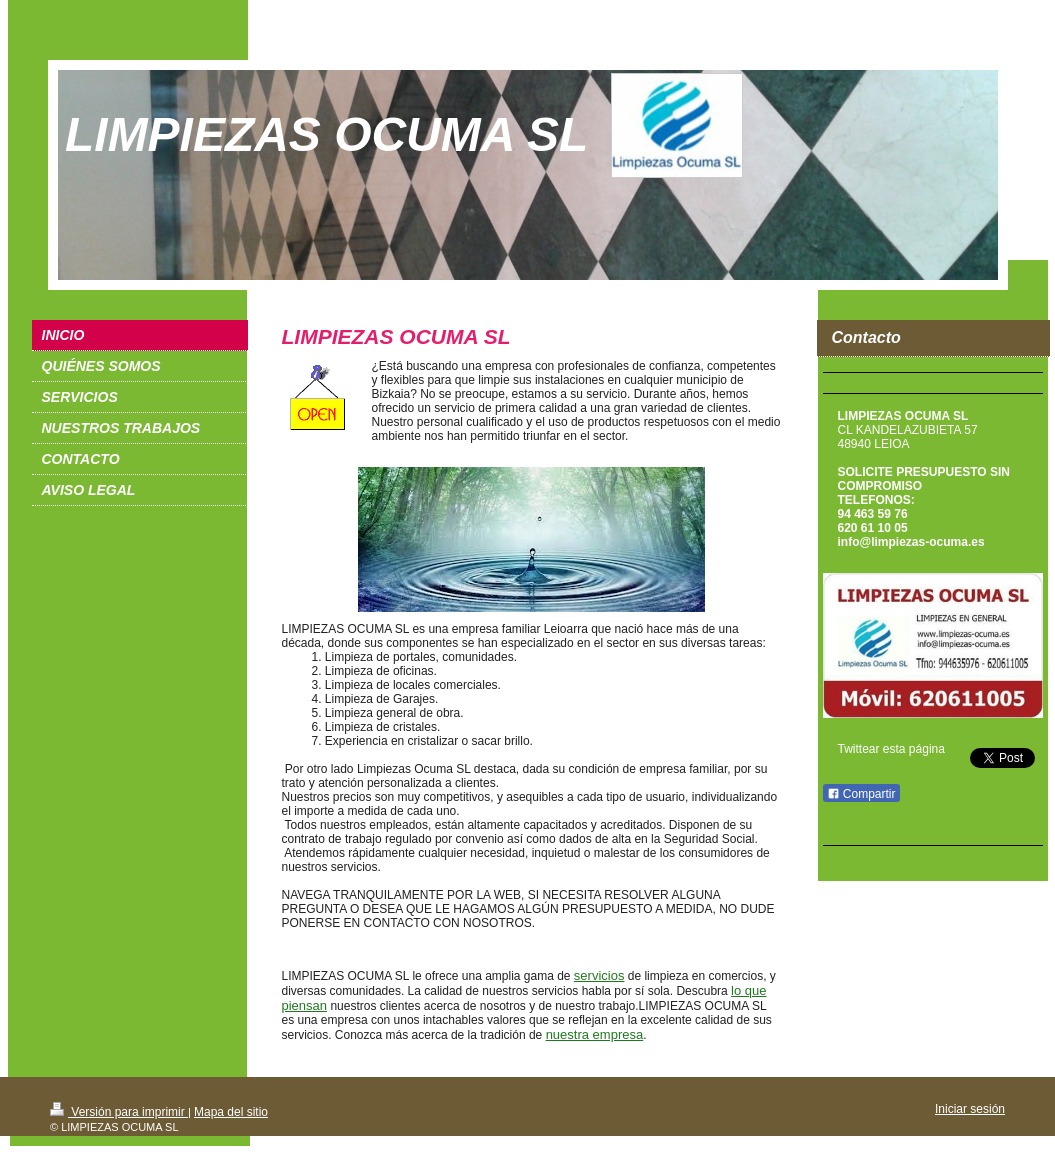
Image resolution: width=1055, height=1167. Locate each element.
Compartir (861, 794)
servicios (599, 975)
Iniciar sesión (970, 1109)
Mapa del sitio (231, 1112)
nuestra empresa (595, 1034)
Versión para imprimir (119, 1112)
